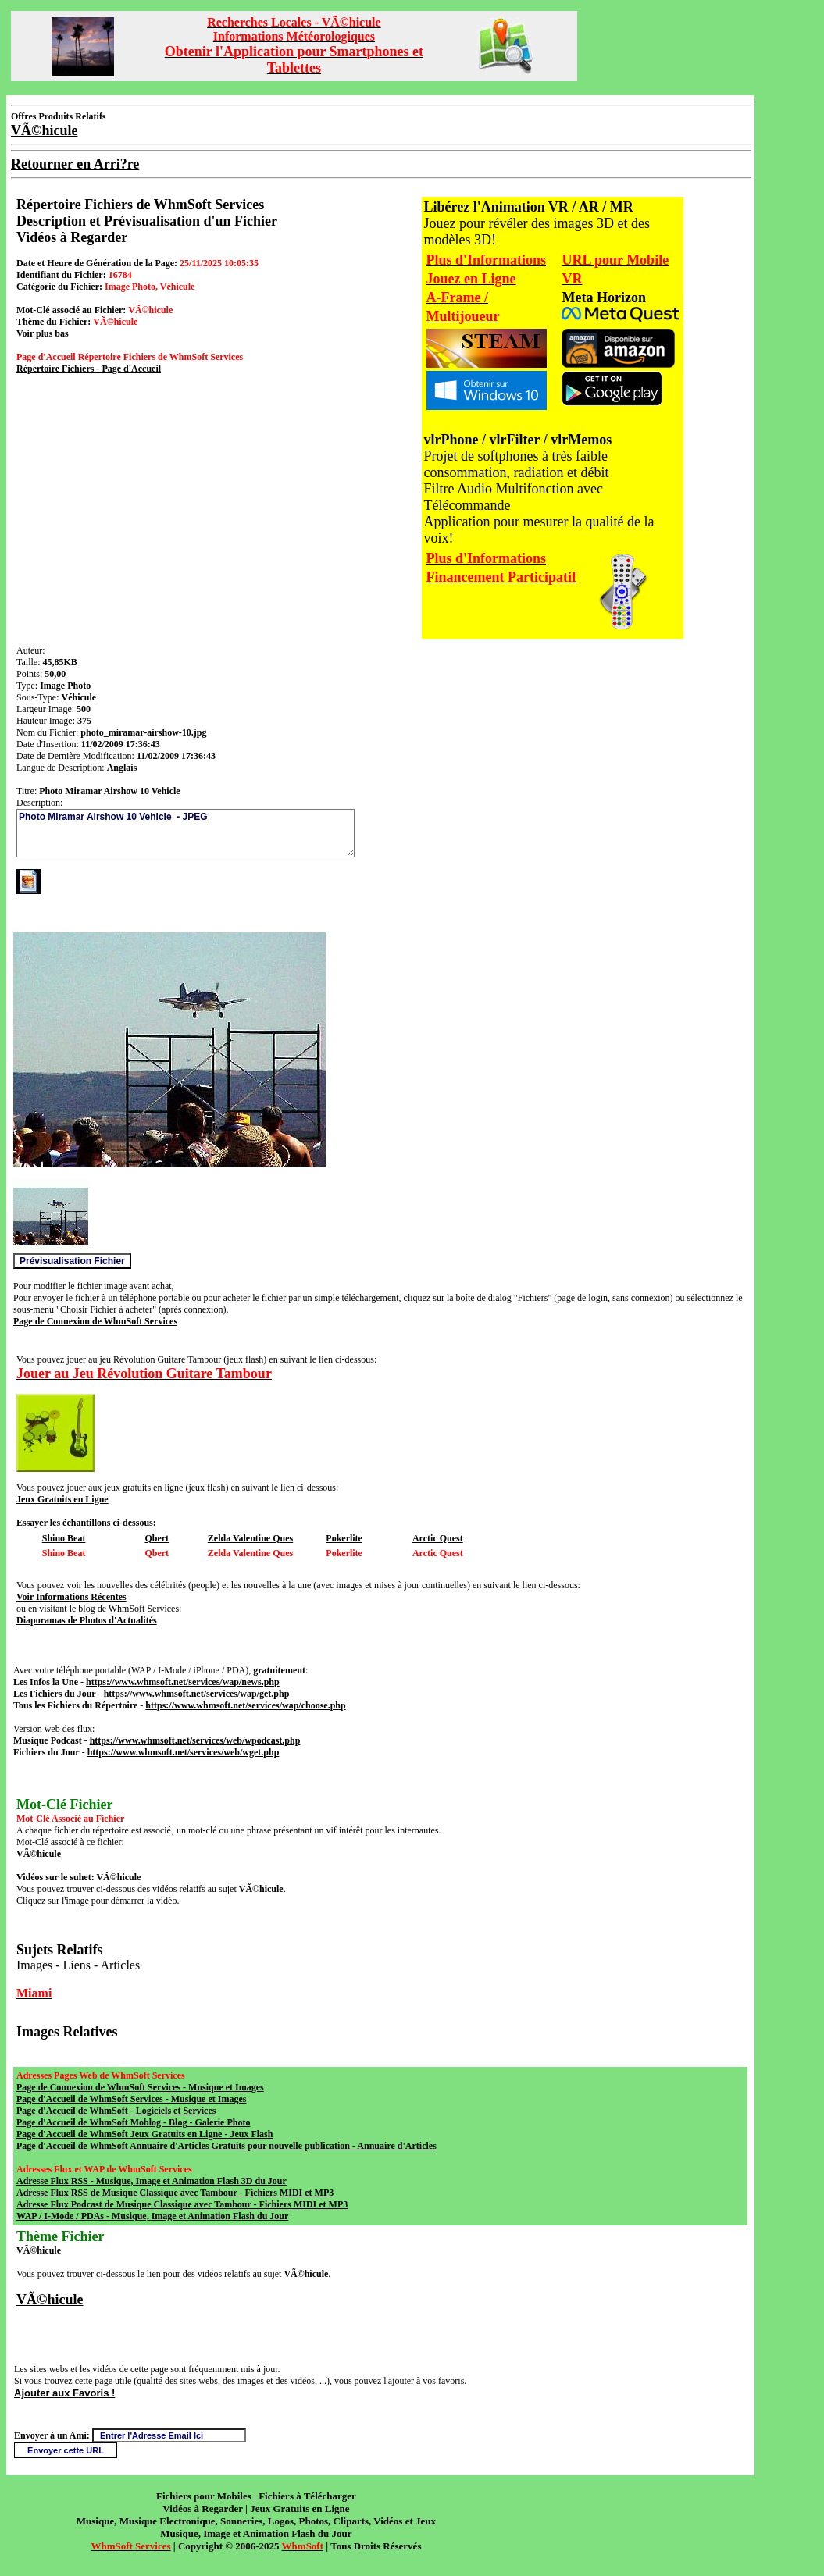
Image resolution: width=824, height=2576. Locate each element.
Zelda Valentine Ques (250, 1538)
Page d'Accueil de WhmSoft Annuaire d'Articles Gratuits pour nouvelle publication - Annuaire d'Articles (226, 2145)
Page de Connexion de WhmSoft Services (95, 1321)
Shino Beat (64, 1538)
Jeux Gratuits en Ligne (62, 1499)
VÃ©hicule (49, 2299)
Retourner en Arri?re (75, 164)
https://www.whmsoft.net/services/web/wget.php (183, 1752)
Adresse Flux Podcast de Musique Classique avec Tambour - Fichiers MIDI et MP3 (182, 2204)
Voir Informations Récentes (71, 1596)
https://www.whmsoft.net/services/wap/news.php (183, 1681)
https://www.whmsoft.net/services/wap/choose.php (245, 1705)
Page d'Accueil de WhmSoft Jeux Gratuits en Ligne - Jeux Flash (144, 2134)
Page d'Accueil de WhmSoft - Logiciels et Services (116, 2110)
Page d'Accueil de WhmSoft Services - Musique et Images (131, 2098)
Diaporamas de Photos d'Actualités (86, 1620)
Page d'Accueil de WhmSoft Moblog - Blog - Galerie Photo (133, 2122)
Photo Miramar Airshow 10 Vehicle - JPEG (185, 833)
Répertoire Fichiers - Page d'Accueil (88, 368)
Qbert (156, 1538)
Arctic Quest (437, 1538)
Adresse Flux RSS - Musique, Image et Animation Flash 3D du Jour (151, 2180)
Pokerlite (344, 1538)
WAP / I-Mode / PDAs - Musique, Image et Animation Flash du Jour (152, 2216)
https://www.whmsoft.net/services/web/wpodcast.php (195, 1740)
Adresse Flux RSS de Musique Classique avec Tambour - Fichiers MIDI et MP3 (175, 2192)
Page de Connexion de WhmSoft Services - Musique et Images (140, 2087)
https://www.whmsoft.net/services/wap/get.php (197, 1693)
